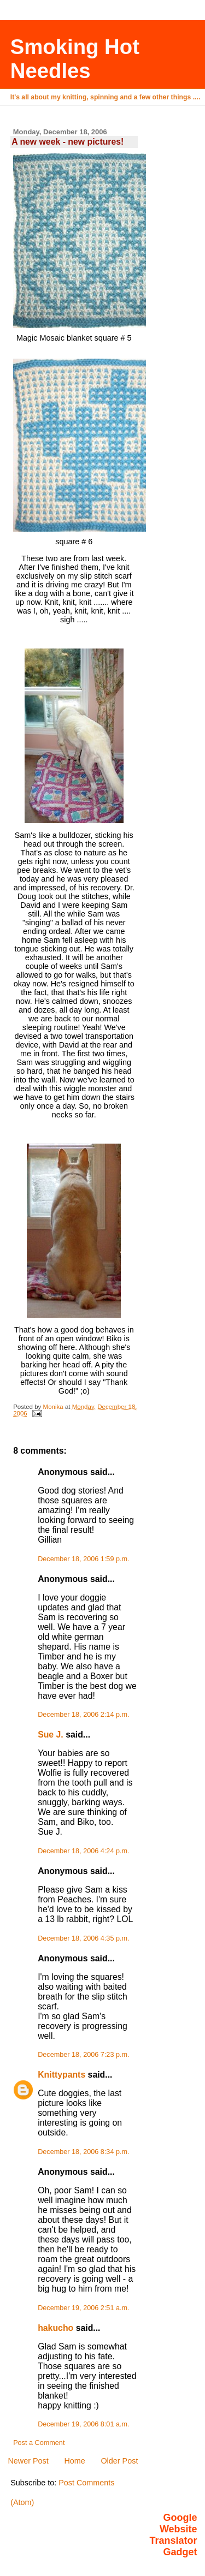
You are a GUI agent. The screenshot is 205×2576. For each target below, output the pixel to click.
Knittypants (61, 2074)
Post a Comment (39, 2443)
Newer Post (28, 2460)
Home (74, 2460)
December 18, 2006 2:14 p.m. (83, 1714)
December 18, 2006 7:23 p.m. (83, 2055)
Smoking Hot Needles (74, 58)
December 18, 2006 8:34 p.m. (83, 2152)
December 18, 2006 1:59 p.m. (83, 1559)
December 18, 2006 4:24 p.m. (83, 1851)
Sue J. (50, 1734)
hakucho (55, 2328)
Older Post (119, 2460)
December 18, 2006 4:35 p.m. (83, 1938)
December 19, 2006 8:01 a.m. (83, 2424)
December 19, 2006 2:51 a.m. (83, 2308)
